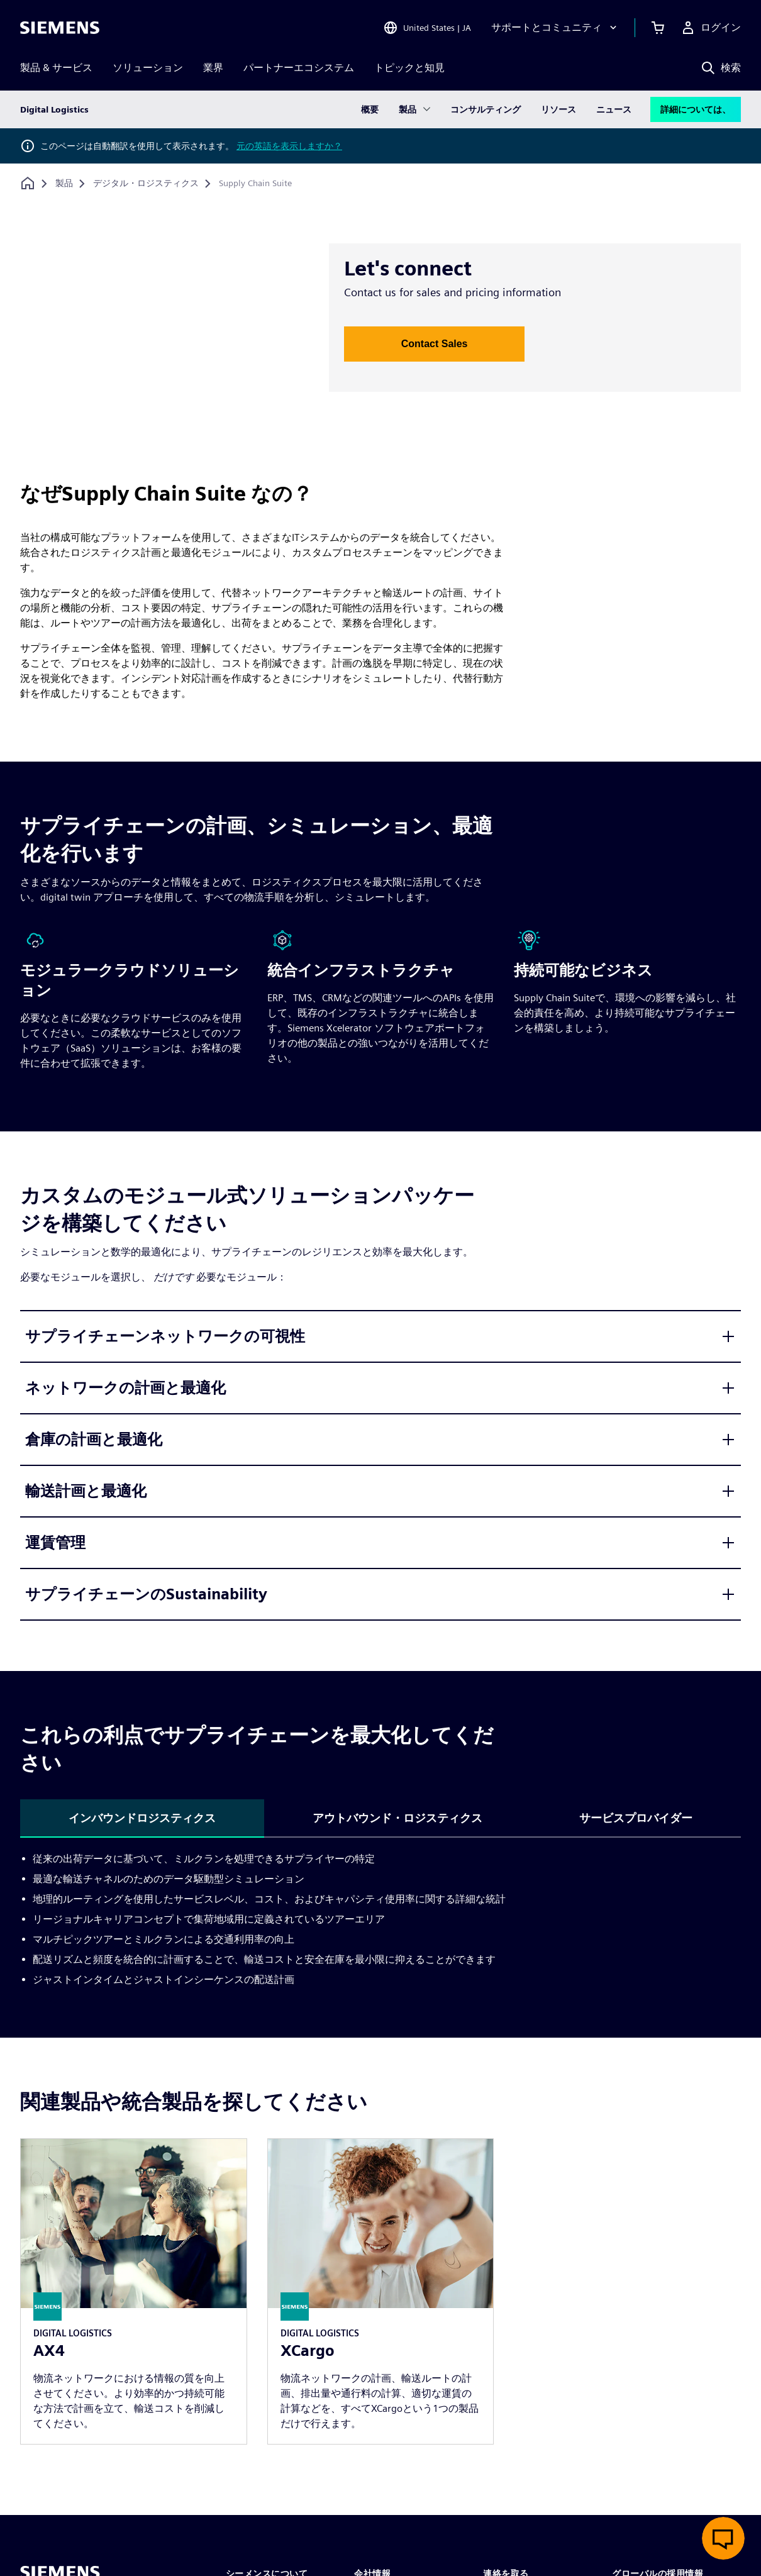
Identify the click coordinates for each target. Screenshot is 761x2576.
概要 (370, 109)
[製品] (64, 184)
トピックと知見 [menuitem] (409, 68)
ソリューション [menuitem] (148, 68)
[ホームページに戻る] (27, 183)
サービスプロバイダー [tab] (635, 1817)
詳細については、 (695, 109)
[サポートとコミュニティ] (555, 27)
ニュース (613, 109)
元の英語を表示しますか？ (289, 146)
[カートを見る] (657, 27)
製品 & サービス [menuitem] (56, 68)
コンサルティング (485, 109)
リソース (558, 109)
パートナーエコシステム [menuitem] (298, 68)
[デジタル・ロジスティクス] (146, 184)
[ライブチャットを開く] (723, 2538)
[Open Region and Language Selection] (427, 27)
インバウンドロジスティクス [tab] (142, 1817)
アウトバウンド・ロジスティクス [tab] (397, 1817)
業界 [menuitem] (213, 68)
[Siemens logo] (59, 27)
